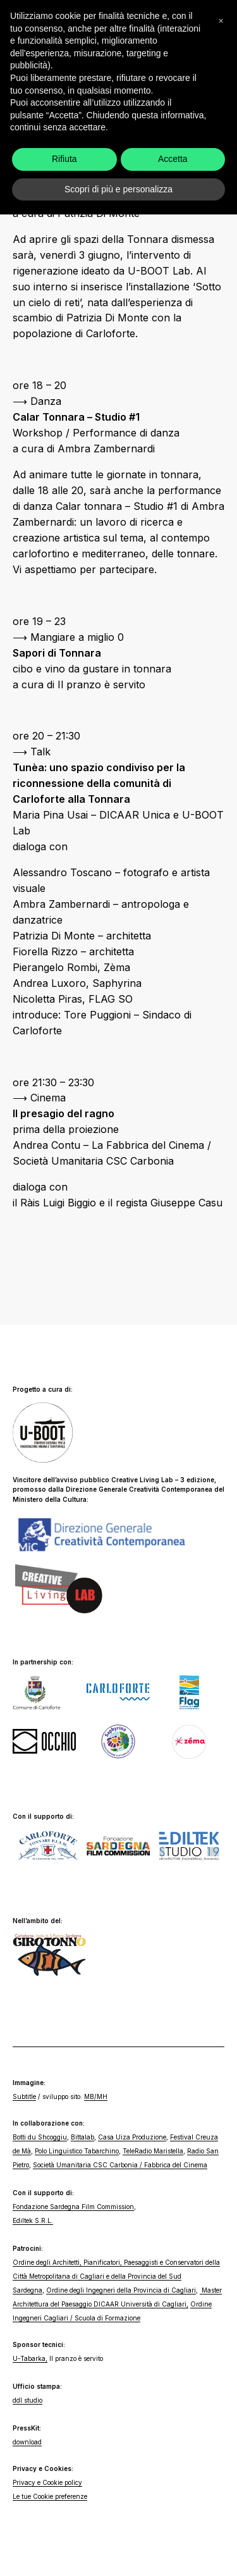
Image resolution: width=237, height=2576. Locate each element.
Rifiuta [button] (64, 2520)
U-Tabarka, (30, 2358)
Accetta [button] (173, 2520)
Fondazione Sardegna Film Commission (73, 2206)
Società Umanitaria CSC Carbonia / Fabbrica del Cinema (120, 2165)
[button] (220, 2382)
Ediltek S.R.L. (33, 2220)
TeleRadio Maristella (153, 2151)
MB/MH (95, 2096)
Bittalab (82, 2137)
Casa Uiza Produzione (132, 2137)
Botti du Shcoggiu (40, 2137)
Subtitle (24, 2096)
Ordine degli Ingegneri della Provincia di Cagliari (121, 2290)
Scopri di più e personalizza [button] (118, 2550)
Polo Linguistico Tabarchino (77, 2151)
